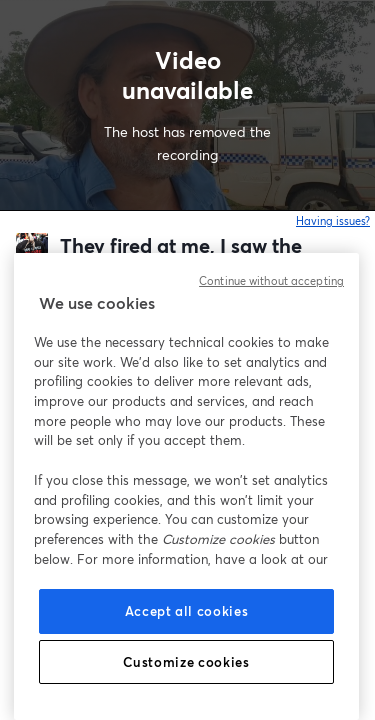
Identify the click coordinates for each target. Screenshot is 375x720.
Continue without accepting (271, 281)
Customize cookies (186, 662)
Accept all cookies (187, 611)
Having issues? (333, 221)
